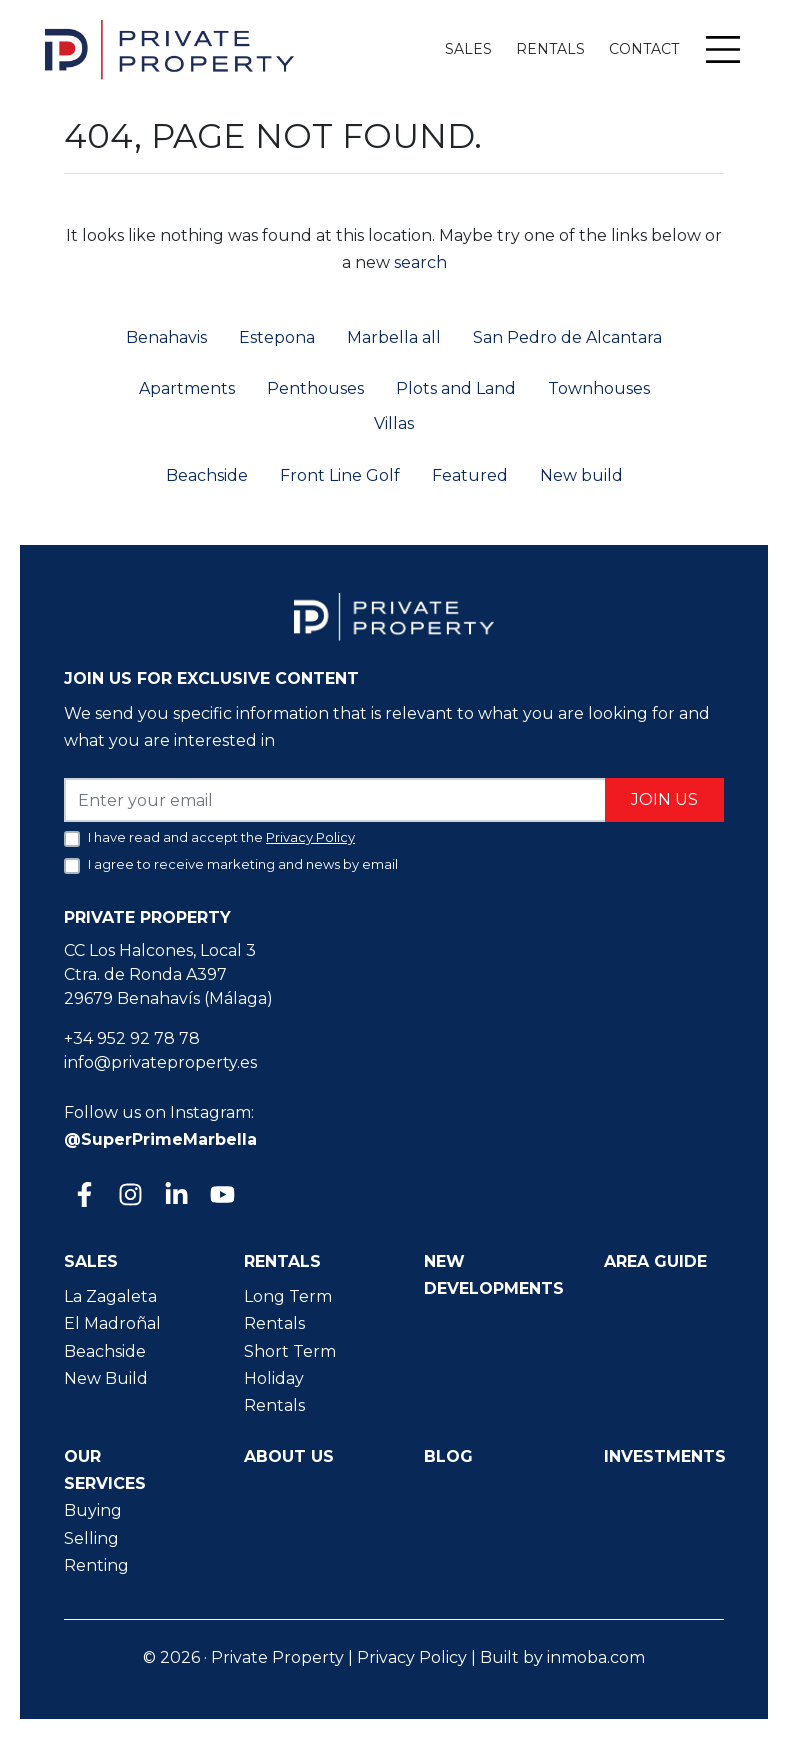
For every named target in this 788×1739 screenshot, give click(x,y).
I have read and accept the (221, 837)
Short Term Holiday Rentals (290, 1378)
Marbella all (394, 337)
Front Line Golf (340, 475)
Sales (468, 49)
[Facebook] (83, 1196)
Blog (448, 1456)
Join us (664, 799)
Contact (644, 49)
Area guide (655, 1261)
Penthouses (315, 388)
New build (581, 475)
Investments (665, 1456)
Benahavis (166, 337)
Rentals (550, 49)
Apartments (187, 388)
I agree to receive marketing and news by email (243, 864)
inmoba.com (596, 1657)
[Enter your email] (335, 799)
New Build (106, 1378)
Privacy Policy (412, 1657)
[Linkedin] (175, 1196)
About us (289, 1456)
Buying (93, 1510)
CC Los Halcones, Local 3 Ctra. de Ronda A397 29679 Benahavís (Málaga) (168, 974)
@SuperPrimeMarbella (160, 1139)
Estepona (277, 337)
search (418, 262)
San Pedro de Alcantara (567, 337)
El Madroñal (112, 1323)
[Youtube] (221, 1196)
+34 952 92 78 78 (132, 1038)
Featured (470, 475)
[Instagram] (129, 1196)
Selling (91, 1538)
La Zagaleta (110, 1296)
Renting (96, 1565)
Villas (394, 423)
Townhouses (599, 388)
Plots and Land (456, 388)
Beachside (207, 475)
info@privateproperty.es (160, 1062)
